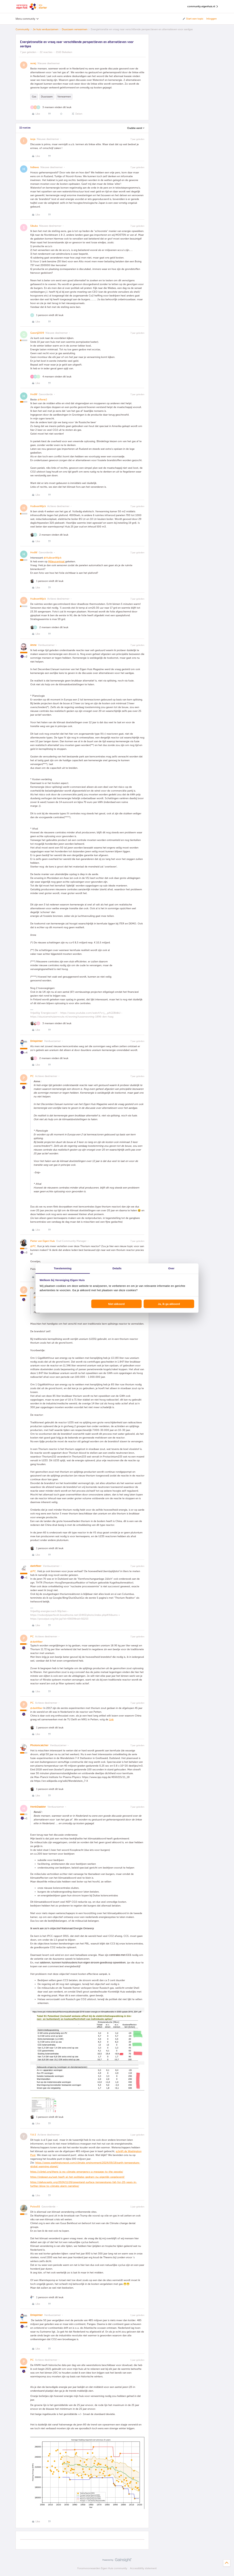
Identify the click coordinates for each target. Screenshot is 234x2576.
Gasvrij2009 (37, 332)
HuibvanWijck (38, 506)
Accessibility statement (143, 2568)
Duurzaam (47, 96)
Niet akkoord (116, 1303)
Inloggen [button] (211, 18)
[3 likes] (50, 107)
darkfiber (35, 1566)
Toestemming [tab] (63, 1268)
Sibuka (34, 225)
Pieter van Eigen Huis (42, 1241)
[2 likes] (49, 535)
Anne (33, 645)
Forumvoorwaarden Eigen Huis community (102, 2568)
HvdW (33, 394)
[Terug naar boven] (226, 2563)
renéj (33, 63)
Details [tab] (117, 1268)
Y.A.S (33, 2134)
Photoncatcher (39, 1745)
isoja (32, 139)
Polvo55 (35, 2206)
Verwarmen (64, 96)
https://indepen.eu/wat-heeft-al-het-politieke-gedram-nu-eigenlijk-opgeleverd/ (77, 2177)
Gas (34, 96)
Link (111, 1719)
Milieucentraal (56, 561)
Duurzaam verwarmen (74, 29)
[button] (192, 18)
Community (22, 29)
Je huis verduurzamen (45, 29)
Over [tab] (171, 1268)
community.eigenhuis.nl (202, 6)
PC (32, 1076)
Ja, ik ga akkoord (169, 1303)
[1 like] (46, 315)
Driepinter (36, 1041)
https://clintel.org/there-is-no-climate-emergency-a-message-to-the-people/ (76, 2171)
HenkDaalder (38, 1806)
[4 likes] (50, 377)
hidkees (34, 167)
